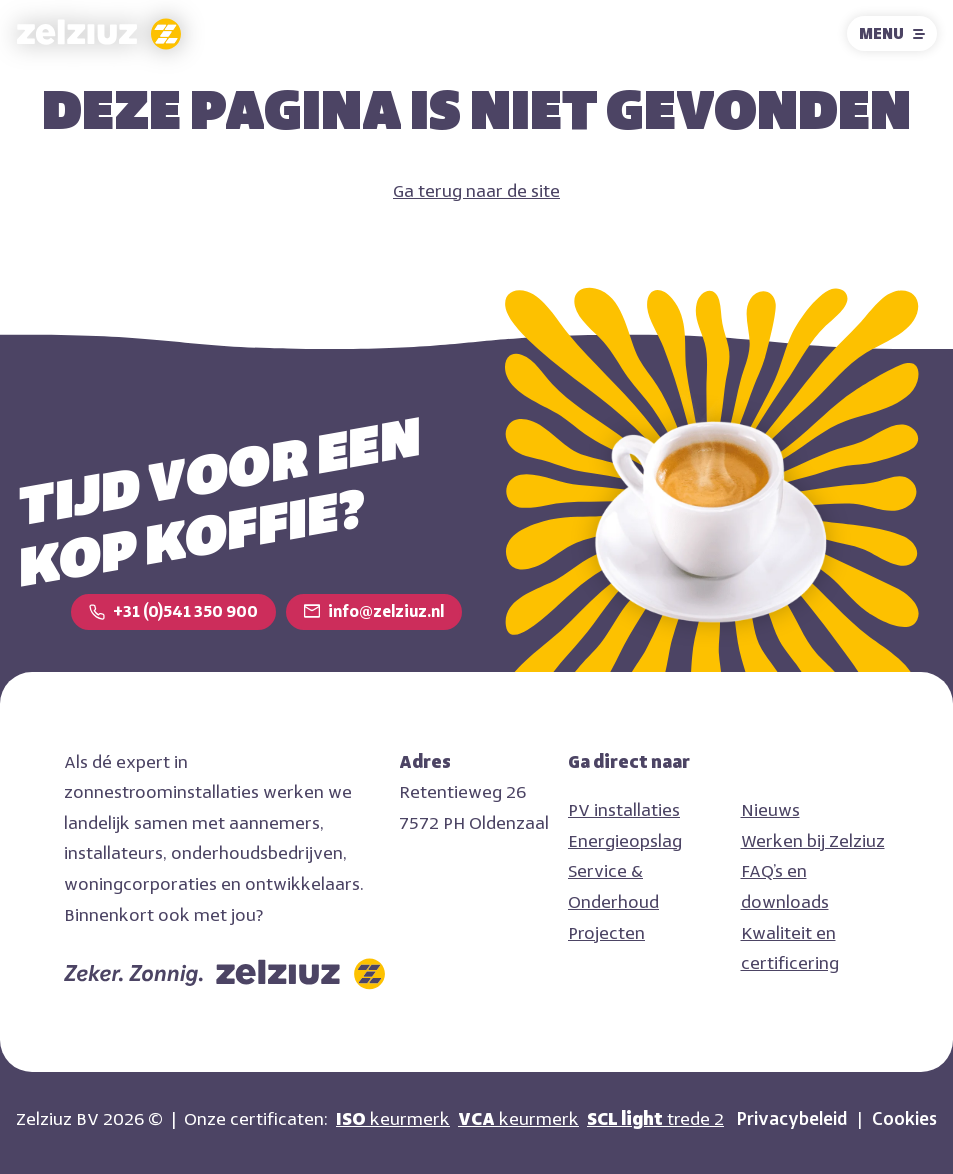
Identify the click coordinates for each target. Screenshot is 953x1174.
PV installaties (624, 810)
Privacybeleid (792, 1119)
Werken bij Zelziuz (813, 841)
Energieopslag (625, 841)
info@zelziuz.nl (386, 611)
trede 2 (655, 1119)
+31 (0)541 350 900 (185, 611)
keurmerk (393, 1119)
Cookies (904, 1119)
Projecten (606, 933)
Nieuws (770, 810)
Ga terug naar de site (476, 191)
